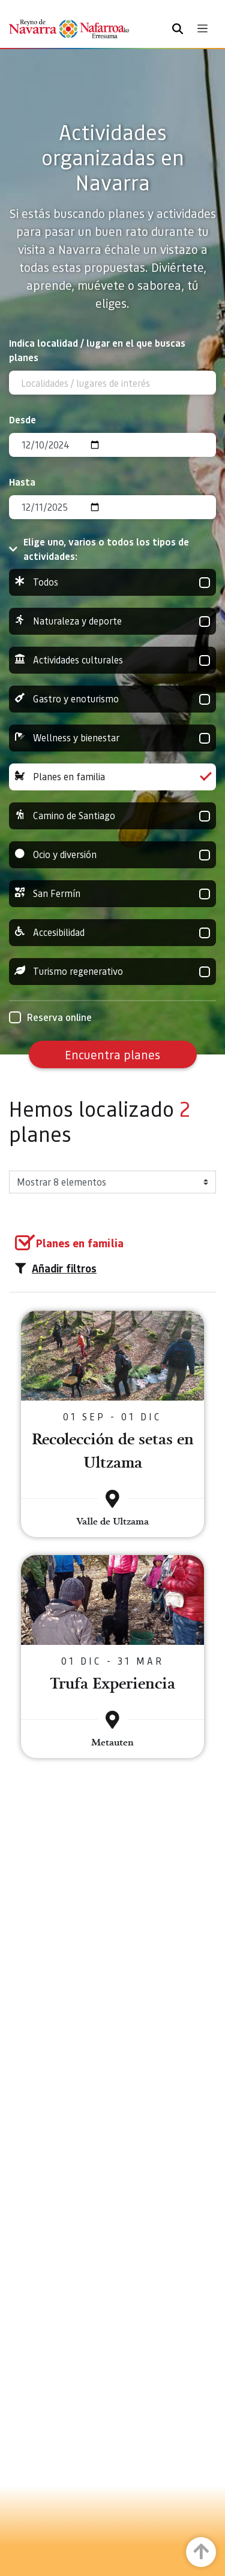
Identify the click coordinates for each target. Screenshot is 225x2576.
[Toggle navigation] (202, 28)
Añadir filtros (56, 1268)
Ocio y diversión (112, 854)
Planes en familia (112, 776)
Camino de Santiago (112, 815)
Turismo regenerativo (112, 971)
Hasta (22, 481)
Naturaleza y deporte (112, 621)
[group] (112, 582)
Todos (112, 582)
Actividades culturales (112, 660)
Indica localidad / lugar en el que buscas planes (97, 350)
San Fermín (112, 893)
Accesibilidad (112, 932)
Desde (22, 419)
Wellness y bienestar (112, 738)
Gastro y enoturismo (112, 699)
